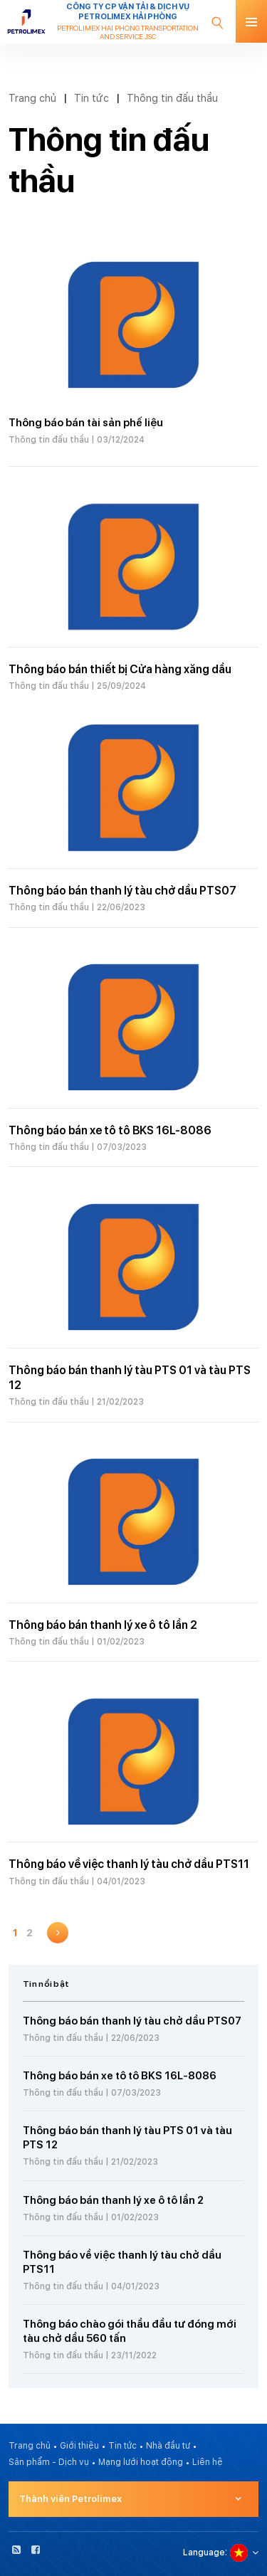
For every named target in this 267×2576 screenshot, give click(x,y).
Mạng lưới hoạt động (140, 2462)
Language (204, 2552)
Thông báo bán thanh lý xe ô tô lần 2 (103, 1625)
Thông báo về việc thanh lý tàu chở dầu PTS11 (129, 1864)
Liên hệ (207, 2462)
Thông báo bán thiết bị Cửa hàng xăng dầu (120, 669)
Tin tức (91, 98)
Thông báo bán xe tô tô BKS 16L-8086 (110, 1130)
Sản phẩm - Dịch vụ (49, 2462)
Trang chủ (32, 98)
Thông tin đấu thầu (172, 98)
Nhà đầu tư (168, 2446)
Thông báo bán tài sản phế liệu (86, 422)
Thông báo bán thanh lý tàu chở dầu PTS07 (122, 890)
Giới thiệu (79, 2446)
